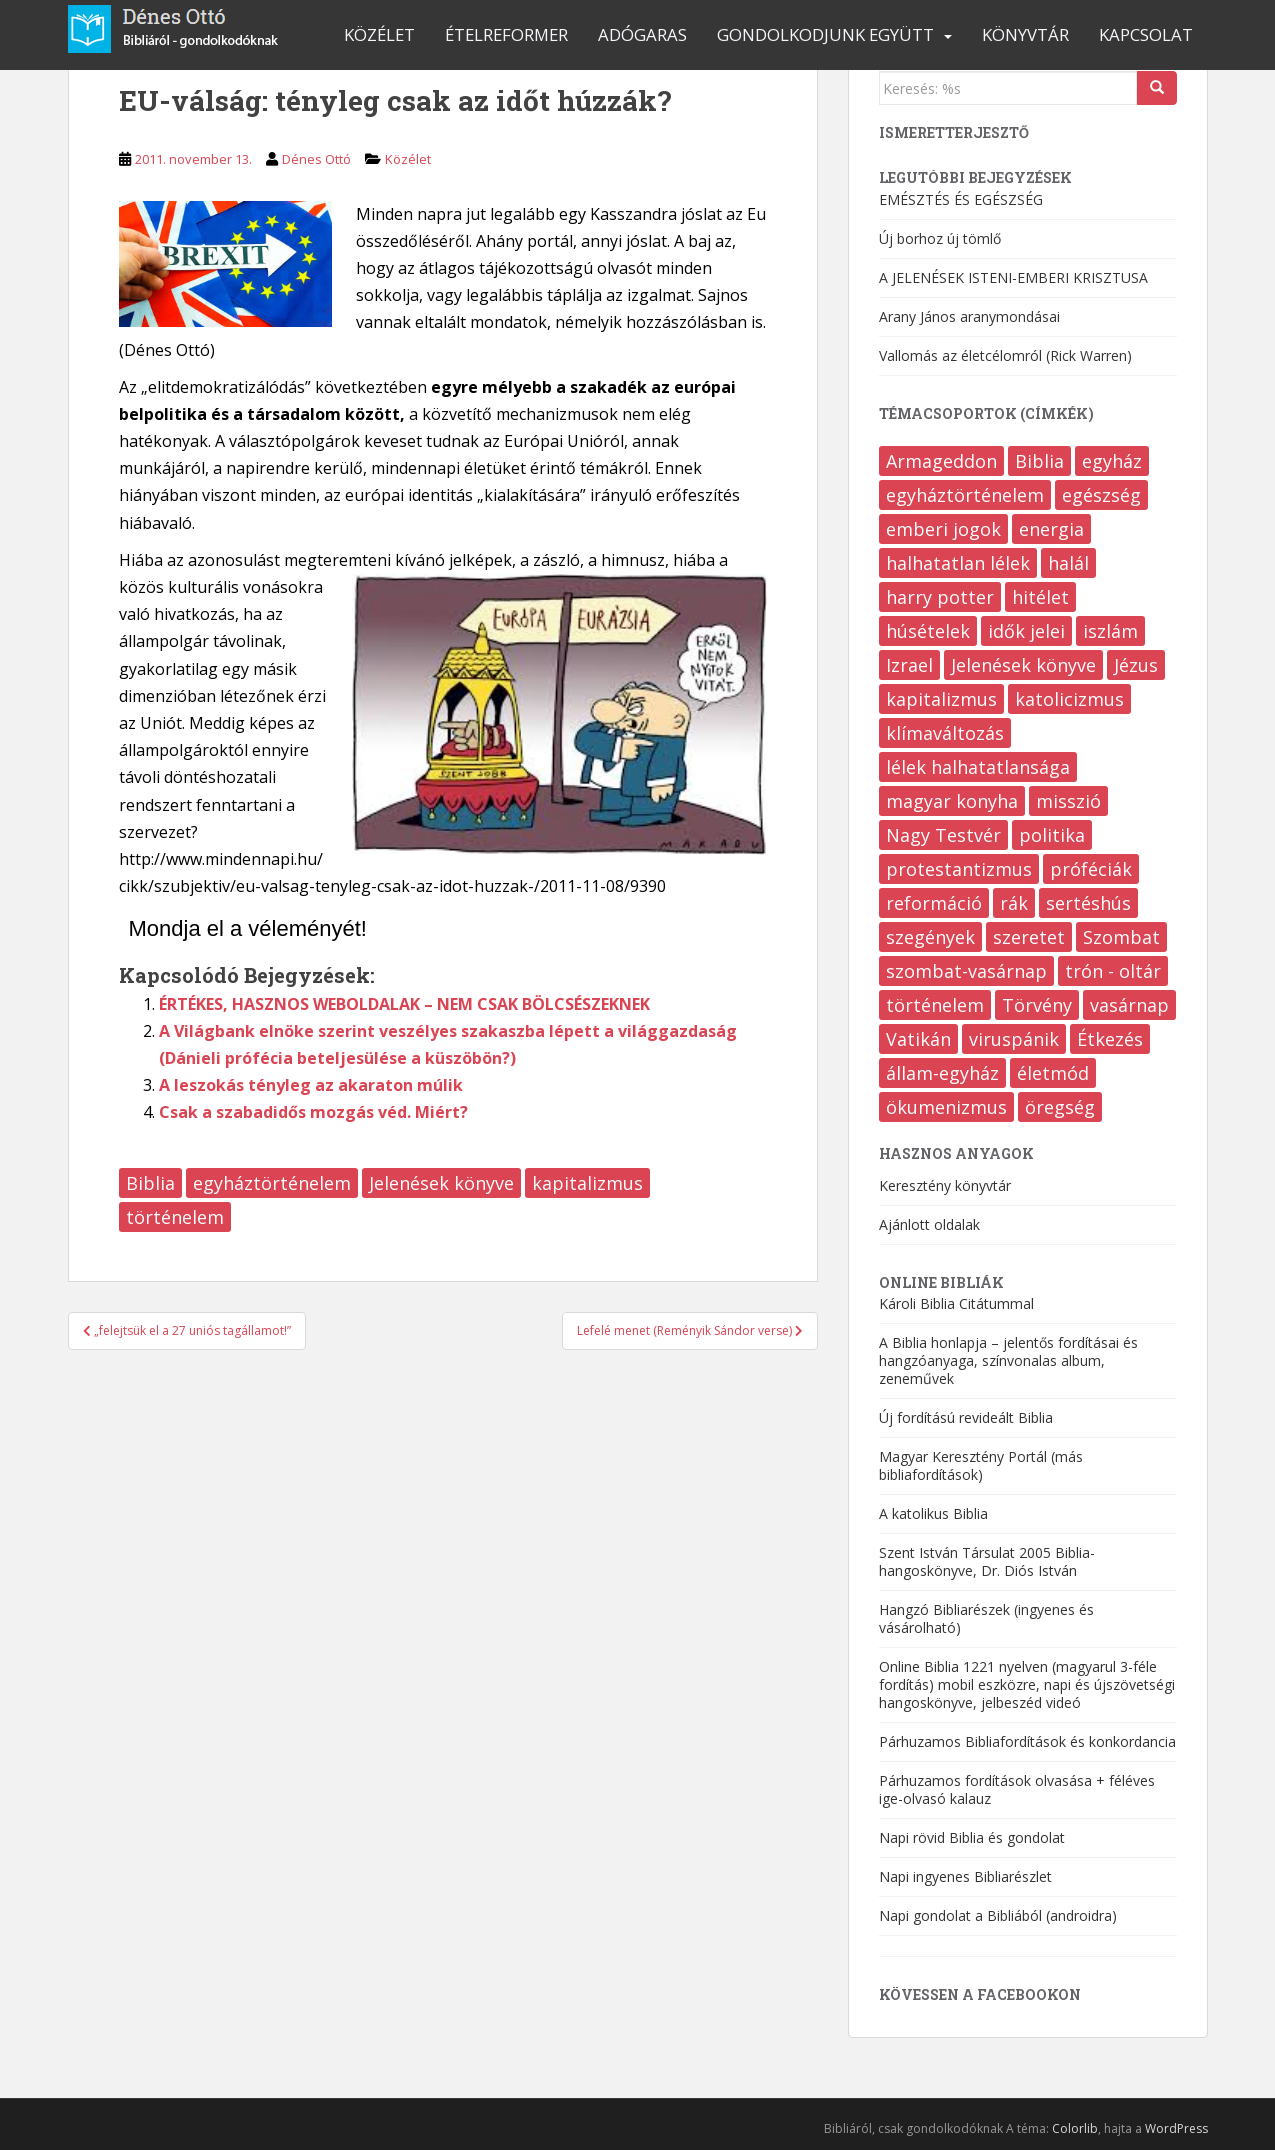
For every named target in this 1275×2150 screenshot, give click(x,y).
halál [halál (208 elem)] (1068, 563)
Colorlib (1075, 2128)
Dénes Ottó (316, 159)
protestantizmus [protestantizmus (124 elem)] (959, 869)
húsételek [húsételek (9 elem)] (928, 631)
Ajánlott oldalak (929, 1224)
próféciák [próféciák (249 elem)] (1091, 869)
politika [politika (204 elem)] (1052, 835)
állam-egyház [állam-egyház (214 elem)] (942, 1073)
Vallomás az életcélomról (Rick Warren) (1005, 355)
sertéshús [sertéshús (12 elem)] (1088, 903)
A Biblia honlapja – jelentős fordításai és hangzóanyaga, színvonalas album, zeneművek (1008, 1360)
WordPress (1176, 2128)
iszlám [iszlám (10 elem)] (1110, 631)
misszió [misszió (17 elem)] (1068, 801)
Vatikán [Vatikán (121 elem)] (918, 1039)
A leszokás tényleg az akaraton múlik (311, 1085)
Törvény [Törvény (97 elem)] (1037, 1005)
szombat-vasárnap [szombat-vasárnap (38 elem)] (966, 971)
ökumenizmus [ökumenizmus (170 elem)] (946, 1107)
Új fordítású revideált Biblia (966, 1417)
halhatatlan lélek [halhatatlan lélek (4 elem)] (958, 563)
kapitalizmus (587, 1183)
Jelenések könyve (441, 1183)
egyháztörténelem (272, 1183)
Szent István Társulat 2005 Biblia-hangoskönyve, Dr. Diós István (987, 1561)
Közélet (379, 34)
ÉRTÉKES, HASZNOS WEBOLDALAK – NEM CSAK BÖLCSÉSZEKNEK (404, 1004)
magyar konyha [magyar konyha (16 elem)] (952, 801)
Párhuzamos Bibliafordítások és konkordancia (1027, 1741)
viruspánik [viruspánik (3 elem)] (1014, 1039)
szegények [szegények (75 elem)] (930, 937)
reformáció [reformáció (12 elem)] (934, 903)
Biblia (150, 1183)
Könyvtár (1025, 34)
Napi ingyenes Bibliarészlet (965, 1876)
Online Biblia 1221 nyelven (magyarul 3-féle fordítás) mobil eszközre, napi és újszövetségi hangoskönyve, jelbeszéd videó (1027, 1684)
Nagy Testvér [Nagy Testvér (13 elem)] (943, 835)
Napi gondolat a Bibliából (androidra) (998, 1915)
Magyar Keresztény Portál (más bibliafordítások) (981, 1465)
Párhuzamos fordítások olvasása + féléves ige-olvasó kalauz (1017, 1789)
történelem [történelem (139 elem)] (935, 1005)
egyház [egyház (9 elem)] (1112, 461)
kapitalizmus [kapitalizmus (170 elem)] (941, 699)
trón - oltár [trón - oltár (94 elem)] (1113, 971)
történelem (175, 1217)
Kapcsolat (1146, 34)
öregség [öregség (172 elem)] (1060, 1107)
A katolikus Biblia (933, 1513)
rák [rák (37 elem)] (1014, 903)
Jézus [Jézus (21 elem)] (1136, 665)
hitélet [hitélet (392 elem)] (1040, 597)
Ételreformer (506, 34)
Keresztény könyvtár (945, 1185)
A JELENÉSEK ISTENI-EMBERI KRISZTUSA (1013, 277)
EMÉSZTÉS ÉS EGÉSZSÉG (961, 199)
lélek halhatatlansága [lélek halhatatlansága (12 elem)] (978, 767)
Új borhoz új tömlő (940, 238)
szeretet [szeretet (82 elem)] (1029, 937)
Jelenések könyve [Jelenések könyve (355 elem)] (1023, 665)
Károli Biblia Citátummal (956, 1303)
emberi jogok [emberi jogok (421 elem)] (943, 529)
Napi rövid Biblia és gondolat (972, 1837)
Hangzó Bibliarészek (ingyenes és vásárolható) (986, 1618)
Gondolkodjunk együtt (825, 34)
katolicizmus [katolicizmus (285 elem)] (1069, 699)
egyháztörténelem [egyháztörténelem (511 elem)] (965, 495)
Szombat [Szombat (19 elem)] (1121, 937)
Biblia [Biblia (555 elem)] (1039, 461)
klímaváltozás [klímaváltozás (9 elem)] (945, 733)
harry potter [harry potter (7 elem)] (940, 597)
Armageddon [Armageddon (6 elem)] (941, 461)
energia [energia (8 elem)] (1051, 529)
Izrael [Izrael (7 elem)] (909, 665)
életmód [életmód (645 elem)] (1053, 1073)
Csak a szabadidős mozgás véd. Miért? (313, 1112)
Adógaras (642, 34)
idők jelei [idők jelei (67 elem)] (1026, 631)
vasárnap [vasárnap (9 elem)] (1129, 1005)
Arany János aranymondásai (969, 316)
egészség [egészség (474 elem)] (1101, 495)
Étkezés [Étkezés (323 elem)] (1110, 1039)
